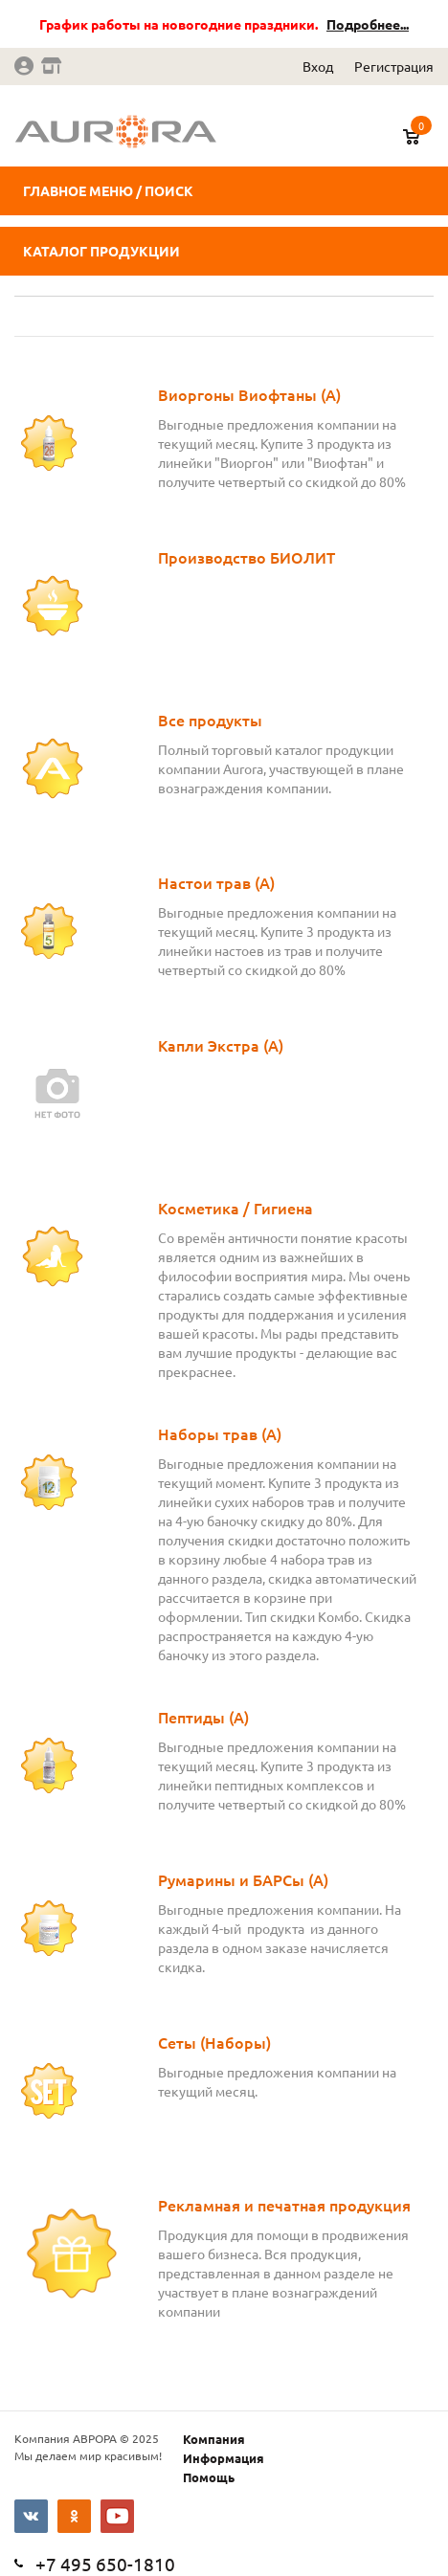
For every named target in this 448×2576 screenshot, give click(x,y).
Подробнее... (367, 24)
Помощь (209, 2477)
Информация (223, 2458)
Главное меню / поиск (108, 190)
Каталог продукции (101, 250)
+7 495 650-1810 (105, 2563)
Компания (214, 2439)
